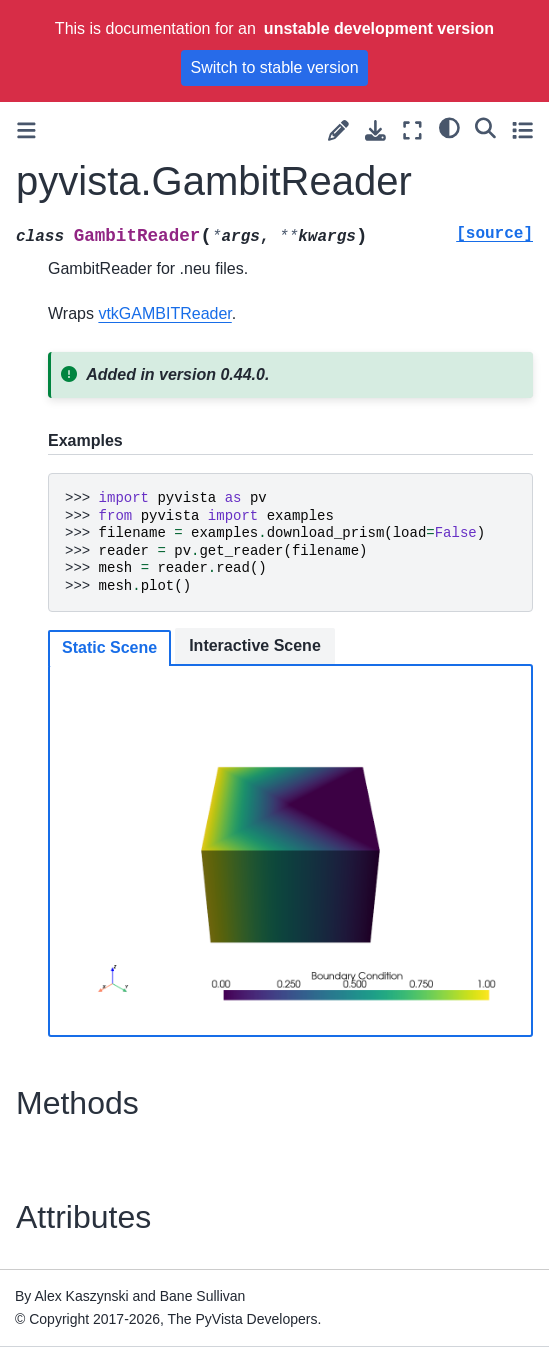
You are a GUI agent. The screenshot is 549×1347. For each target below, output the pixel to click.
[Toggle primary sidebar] (26, 130)
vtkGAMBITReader (164, 313)
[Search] (485, 128)
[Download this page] (375, 130)
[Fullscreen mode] (412, 130)
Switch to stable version (274, 67)
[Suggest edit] (338, 130)
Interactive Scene (255, 645)
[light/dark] (449, 128)
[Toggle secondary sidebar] (522, 130)
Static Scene (109, 647)
